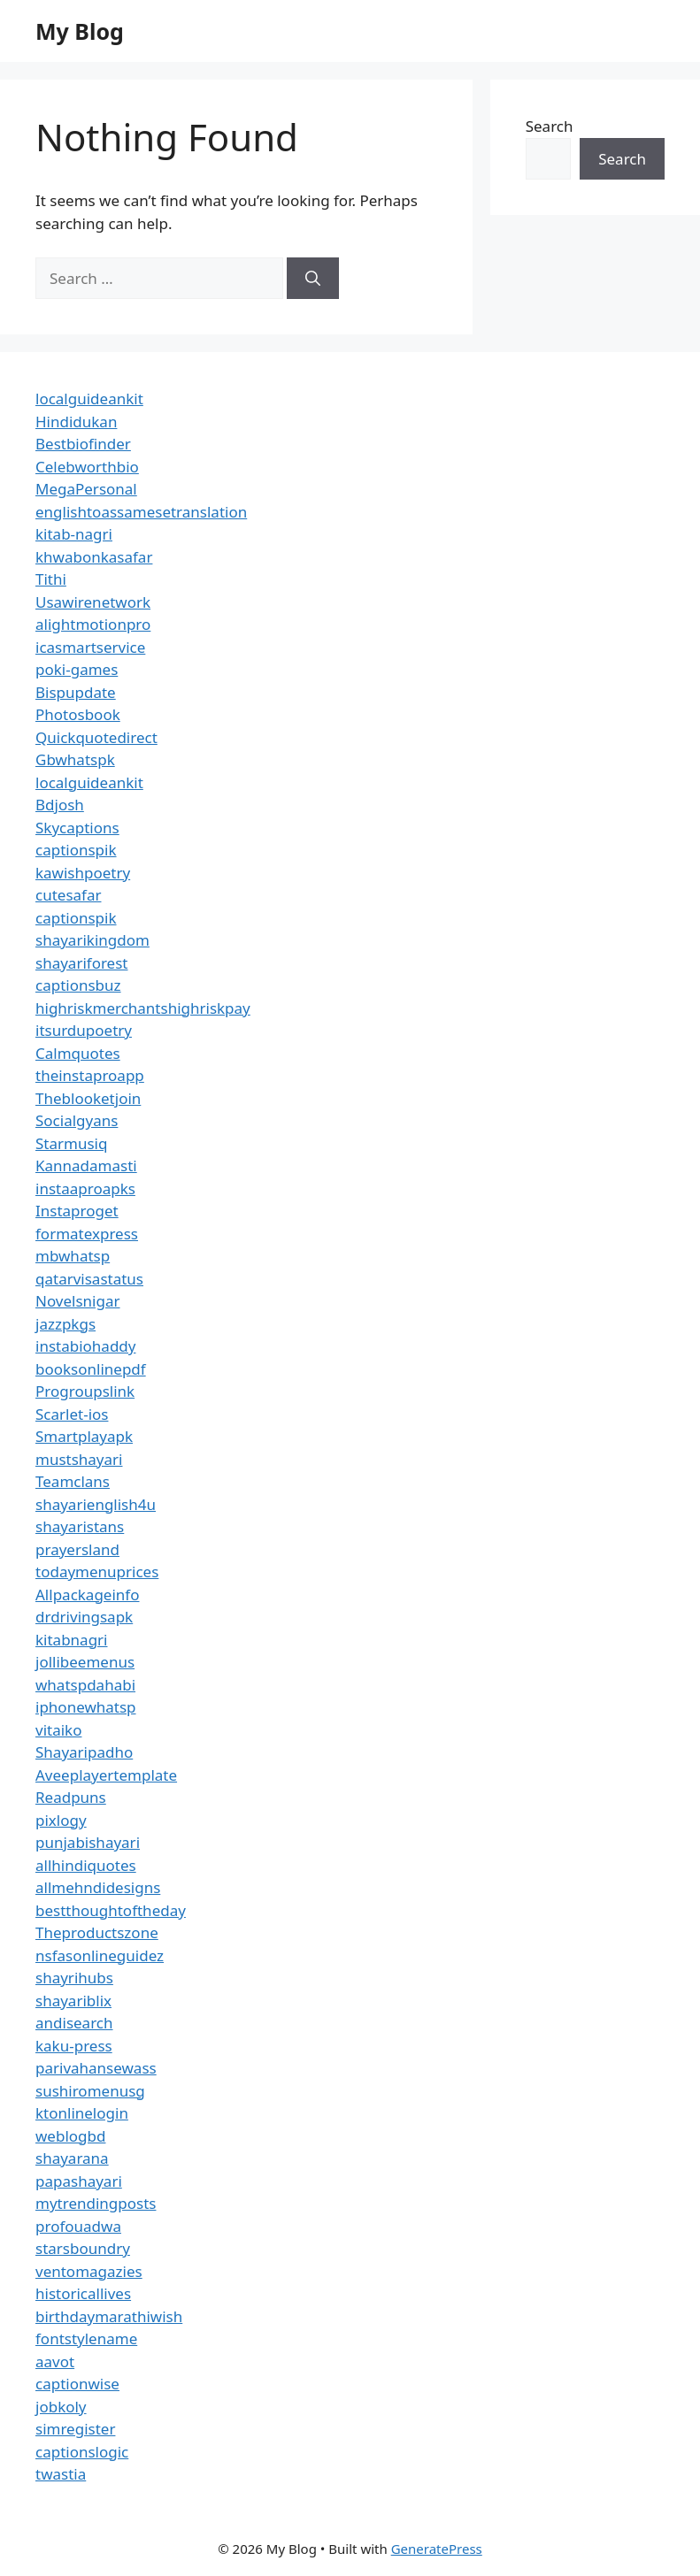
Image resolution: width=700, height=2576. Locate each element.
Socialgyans (76, 1120)
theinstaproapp (89, 1075)
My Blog (79, 31)
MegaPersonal (86, 489)
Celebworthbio (87, 466)
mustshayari (78, 1459)
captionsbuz (78, 985)
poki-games (76, 669)
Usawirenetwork (92, 602)
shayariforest (81, 963)
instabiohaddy (85, 1346)
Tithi (50, 579)
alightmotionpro (92, 624)
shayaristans (79, 1526)
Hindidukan (76, 421)
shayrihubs (74, 1977)
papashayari (78, 2181)
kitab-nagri (73, 534)
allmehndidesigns (97, 1887)
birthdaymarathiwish (108, 2316)
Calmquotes (77, 1053)
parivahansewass (96, 2068)
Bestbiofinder (83, 443)
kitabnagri (71, 1639)
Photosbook (77, 714)
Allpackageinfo (87, 1594)
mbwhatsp (72, 1256)
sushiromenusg (90, 2091)
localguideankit (89, 398)
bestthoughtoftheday (110, 1910)
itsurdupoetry (83, 1030)
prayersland (77, 1549)
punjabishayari (87, 1842)
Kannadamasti (86, 1165)
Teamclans (72, 1481)
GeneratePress (436, 2548)
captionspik (76, 850)
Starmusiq (71, 1143)
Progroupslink (85, 1391)
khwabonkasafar (93, 557)
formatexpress (86, 1233)
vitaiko (58, 1730)
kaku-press (73, 2046)
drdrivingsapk (84, 1616)
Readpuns (70, 1797)
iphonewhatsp (85, 1707)
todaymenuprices (96, 1571)
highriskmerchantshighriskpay (142, 1008)
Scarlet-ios (71, 1414)
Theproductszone (96, 1932)
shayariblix (73, 2000)
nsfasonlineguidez (99, 1955)
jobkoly (61, 2406)
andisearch (74, 2022)
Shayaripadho (84, 1752)
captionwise (77, 2383)
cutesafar (68, 895)
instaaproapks (85, 1188)
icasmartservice (90, 647)
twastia (60, 2474)
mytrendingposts (95, 2203)
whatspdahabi (85, 1685)
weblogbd (70, 2136)
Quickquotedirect (96, 737)
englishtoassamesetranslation (141, 512)
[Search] (313, 278)
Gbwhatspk (75, 759)
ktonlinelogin (81, 2113)
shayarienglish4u (95, 1504)
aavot (54, 2361)
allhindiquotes (85, 1865)
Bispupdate (75, 692)
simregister (75, 2429)
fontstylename (86, 2338)
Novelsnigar (77, 1301)
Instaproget (77, 1210)
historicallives (83, 2293)
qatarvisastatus (89, 1279)
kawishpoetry (82, 872)
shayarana (72, 2158)
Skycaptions (77, 827)
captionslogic (81, 2452)
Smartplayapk (84, 1436)
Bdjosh (59, 804)
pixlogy (61, 1820)
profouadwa (78, 2226)
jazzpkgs (65, 1324)
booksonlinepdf (90, 1369)
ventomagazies (88, 2271)
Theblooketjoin (88, 1098)
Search (549, 126)
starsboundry (82, 2248)
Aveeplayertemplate (106, 1775)
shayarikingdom (92, 940)
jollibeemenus (85, 1662)
